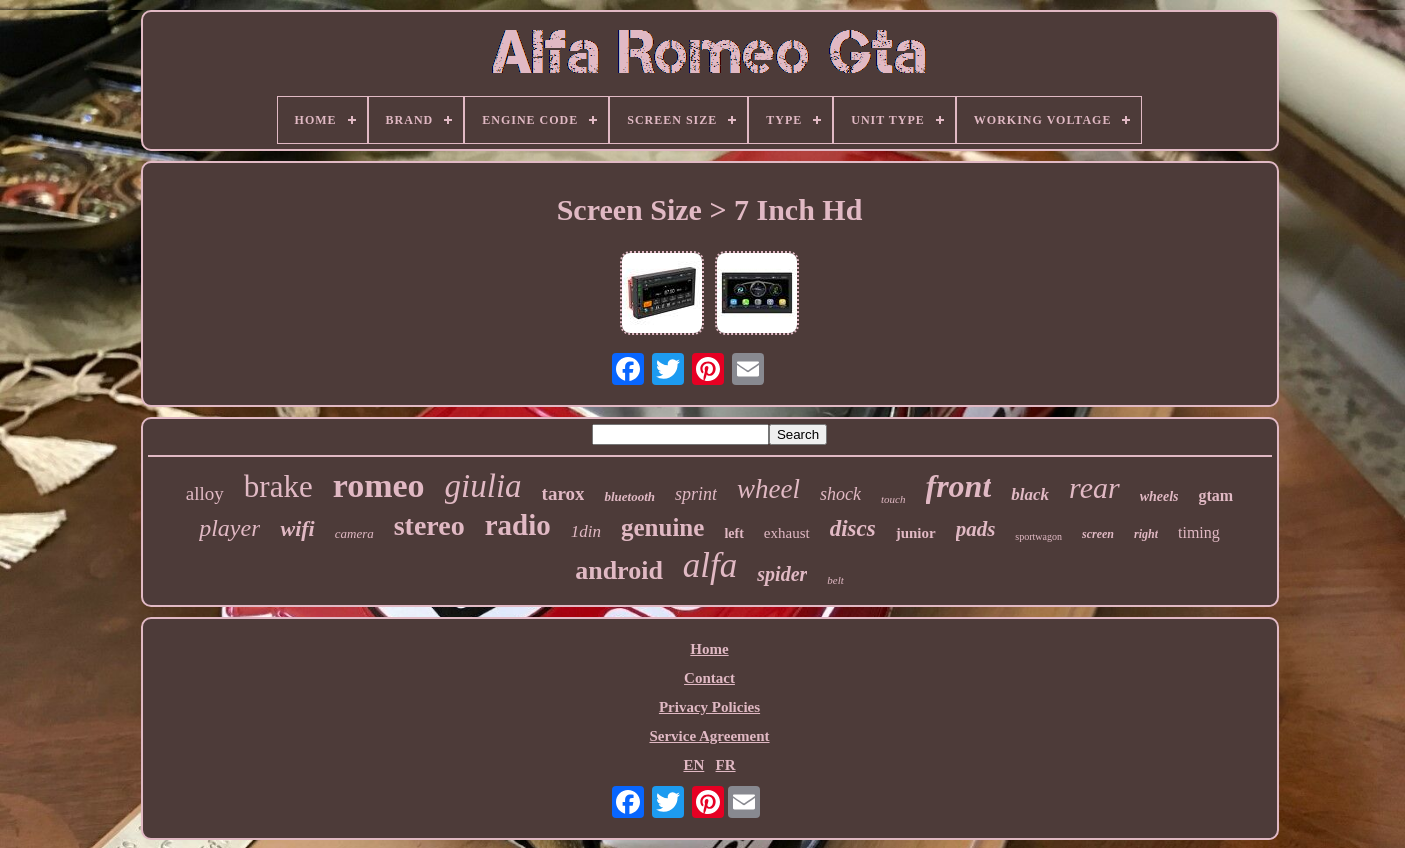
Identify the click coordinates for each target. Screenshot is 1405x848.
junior (916, 533)
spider (782, 574)
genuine (662, 527)
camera (354, 533)
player (229, 528)
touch (893, 499)
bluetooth (629, 496)
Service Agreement (709, 736)
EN (693, 765)
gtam (1216, 495)
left (733, 533)
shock (840, 494)
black (1030, 494)
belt (835, 580)
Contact (709, 678)
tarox (563, 493)
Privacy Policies (709, 707)
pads (976, 529)
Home (709, 649)
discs (853, 528)
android (619, 570)
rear (1094, 487)
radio (518, 525)
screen (1098, 534)
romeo (379, 485)
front (959, 486)
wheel (768, 489)
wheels (1159, 496)
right (1146, 534)
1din (586, 531)
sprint (696, 494)
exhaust (787, 533)
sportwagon (1038, 536)
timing (1199, 532)
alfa (710, 565)
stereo (429, 525)
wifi (297, 528)
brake (278, 486)
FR (726, 765)
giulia (483, 486)
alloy (205, 493)
